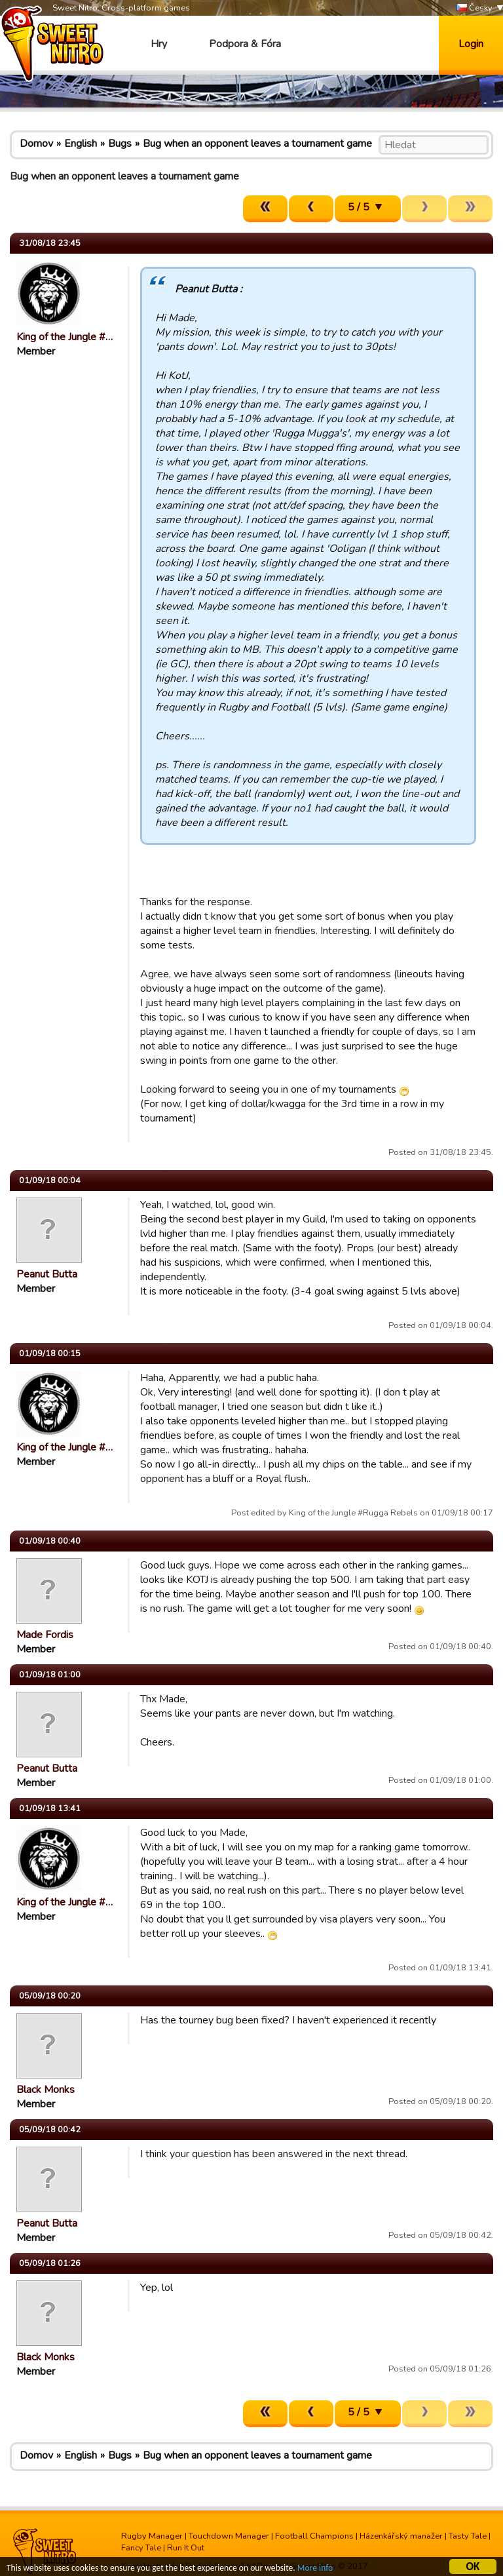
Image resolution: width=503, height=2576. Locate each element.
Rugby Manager (152, 2536)
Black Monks (45, 2089)
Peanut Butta (46, 1274)
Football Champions (314, 2536)
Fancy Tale (141, 2548)
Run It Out (185, 2548)
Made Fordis (44, 1635)
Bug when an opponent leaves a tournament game (257, 143)
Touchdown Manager (229, 2536)
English (80, 143)
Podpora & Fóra (245, 44)
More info (315, 2569)
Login (470, 44)
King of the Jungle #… (64, 337)
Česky (474, 8)
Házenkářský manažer (401, 2536)
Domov (36, 143)
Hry (159, 44)
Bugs (120, 143)
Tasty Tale (468, 2536)
